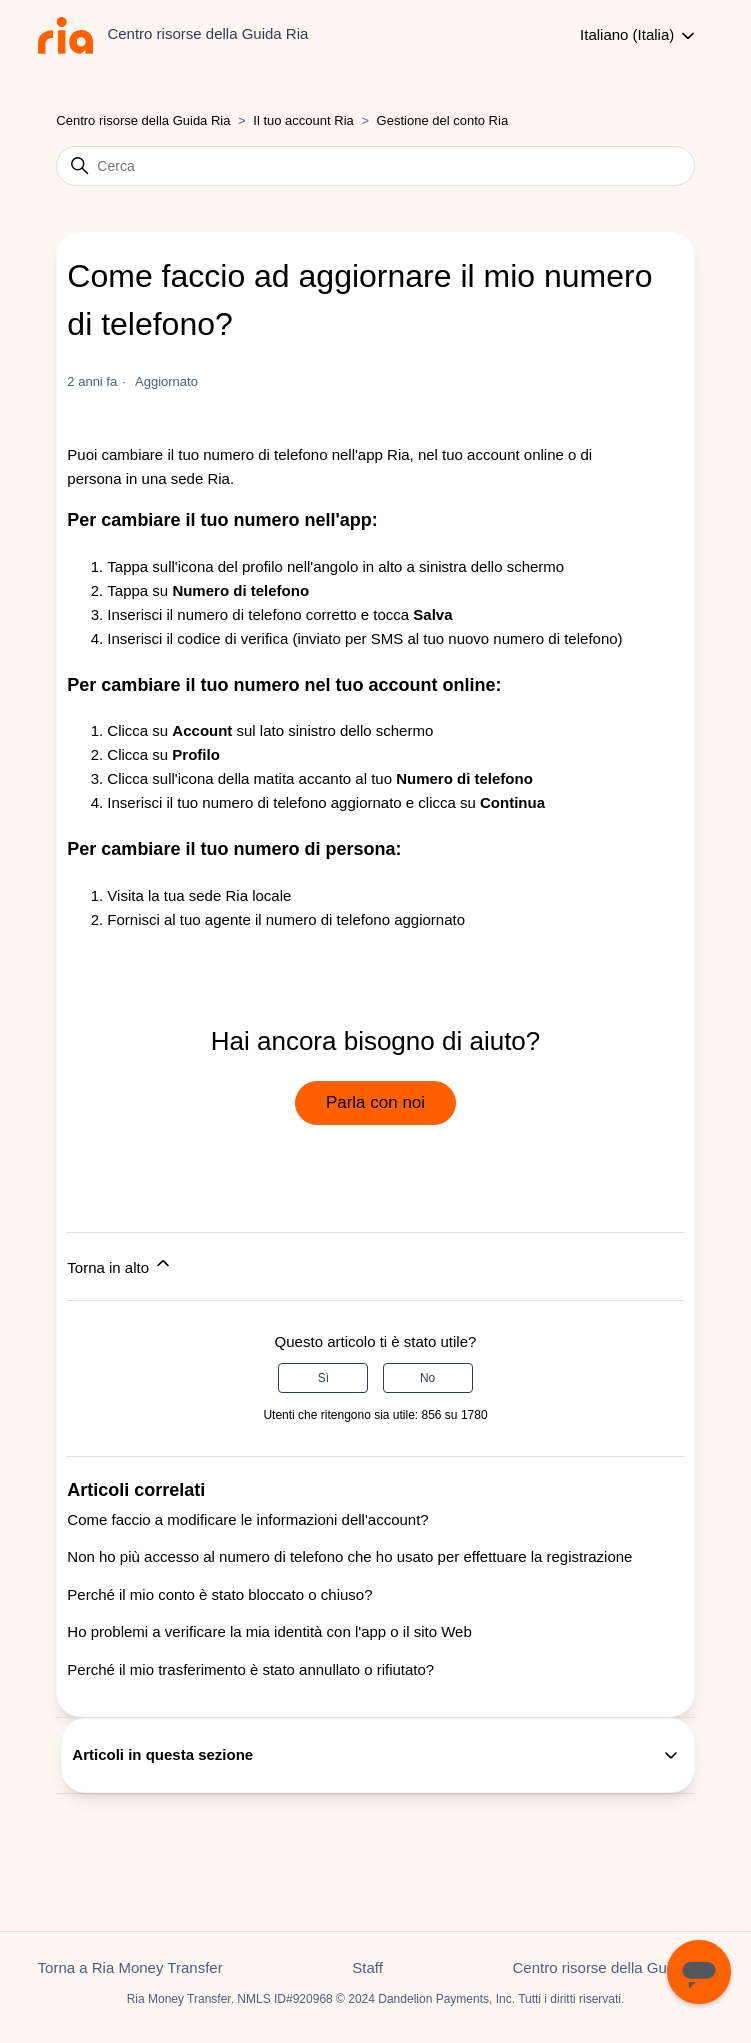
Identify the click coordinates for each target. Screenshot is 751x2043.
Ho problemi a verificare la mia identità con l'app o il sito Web (269, 1631)
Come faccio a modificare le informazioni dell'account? (247, 1519)
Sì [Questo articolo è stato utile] (323, 1378)
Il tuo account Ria (305, 120)
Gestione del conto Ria (443, 120)
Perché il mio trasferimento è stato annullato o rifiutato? (250, 1669)
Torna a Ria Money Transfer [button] (130, 1967)
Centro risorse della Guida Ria (143, 120)
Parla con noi (375, 1102)
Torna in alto (120, 1264)
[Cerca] (375, 166)
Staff (367, 1967)
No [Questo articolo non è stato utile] (427, 1378)
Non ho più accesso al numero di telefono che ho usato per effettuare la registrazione (349, 1556)
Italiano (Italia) (639, 36)
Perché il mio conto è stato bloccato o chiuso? (219, 1594)
